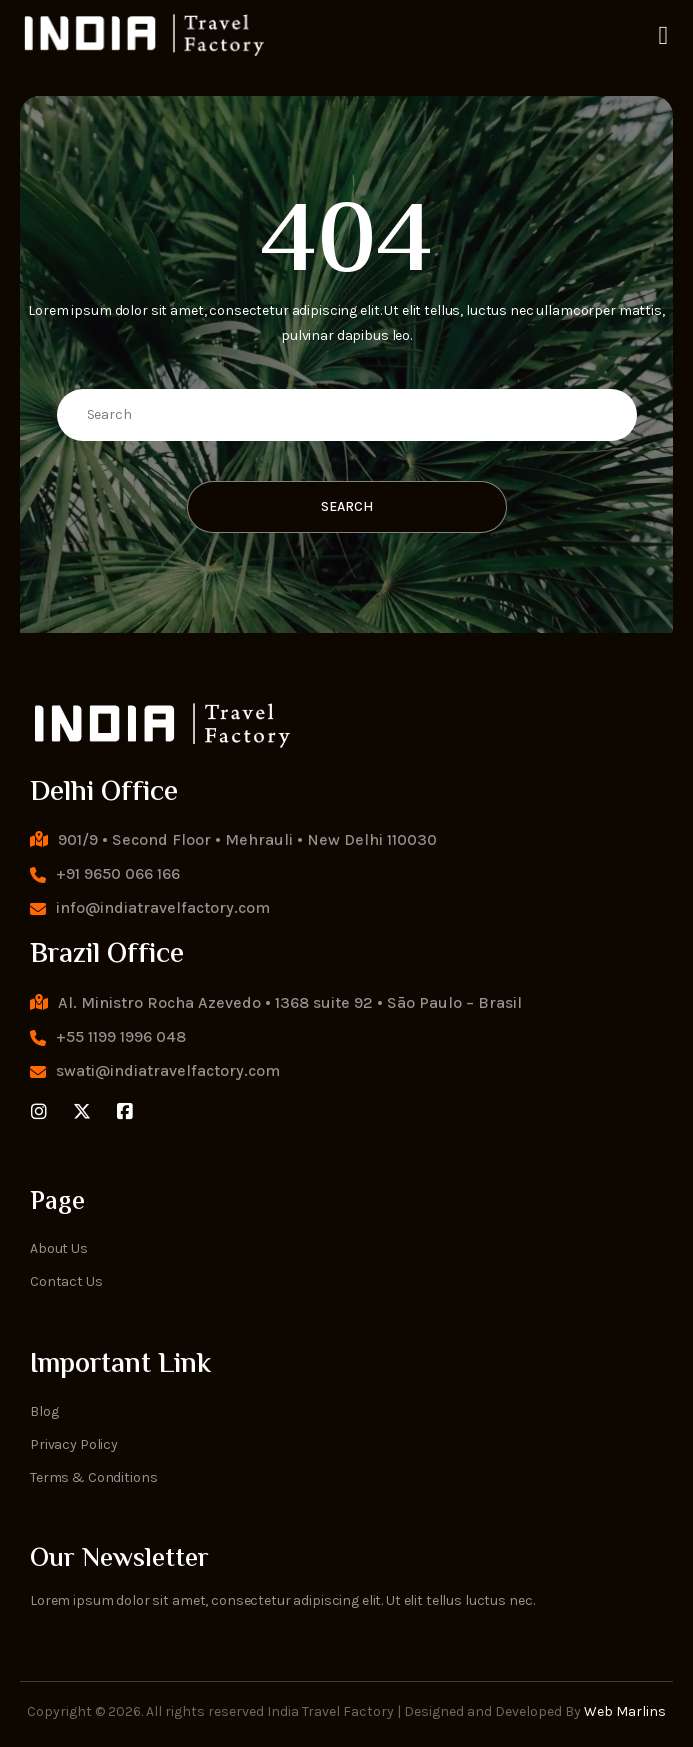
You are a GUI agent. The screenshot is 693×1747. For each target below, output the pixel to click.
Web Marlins (625, 1711)
